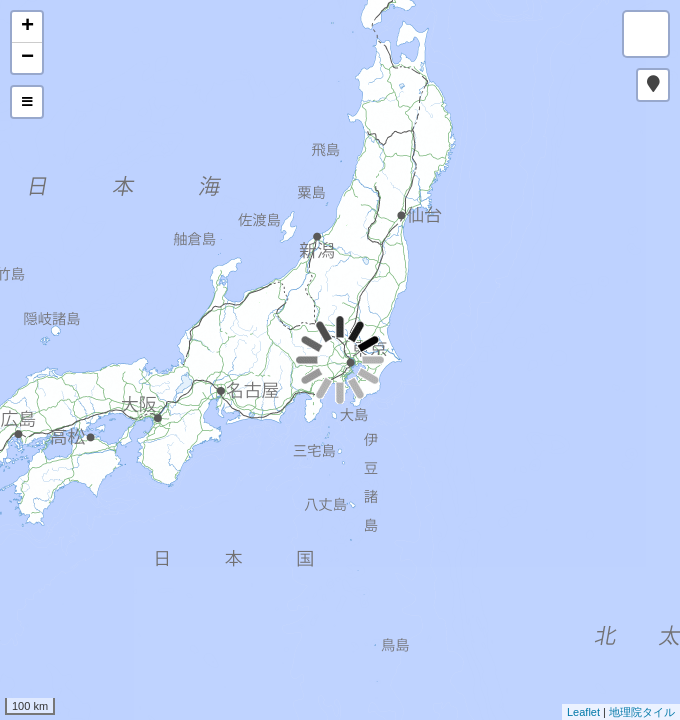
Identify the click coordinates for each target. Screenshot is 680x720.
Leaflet (583, 712)
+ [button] (27, 27)
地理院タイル (642, 712)
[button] (653, 85)
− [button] (27, 58)
